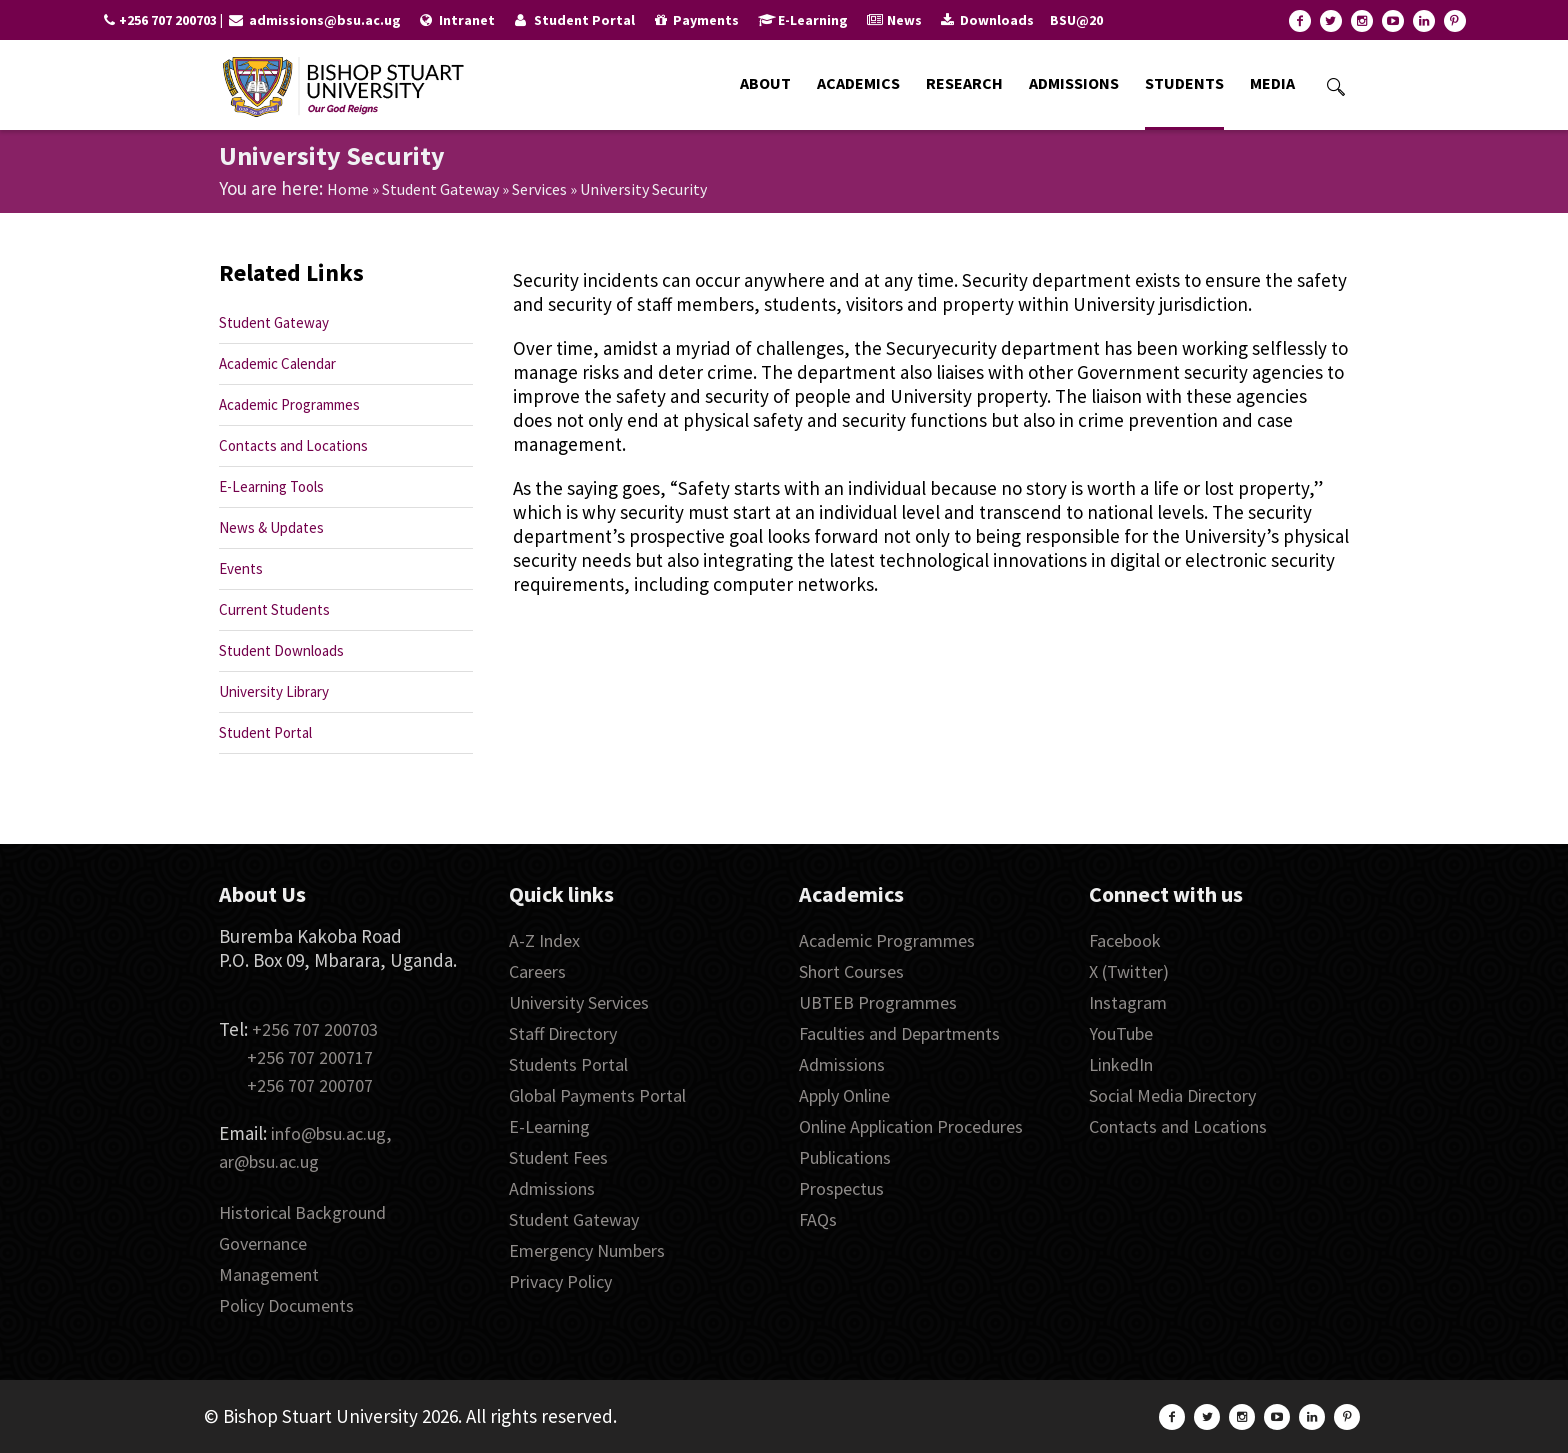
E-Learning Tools (271, 486)
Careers (537, 971)
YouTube (1121, 1033)
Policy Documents (286, 1305)
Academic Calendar (277, 363)
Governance (263, 1243)
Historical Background (302, 1212)
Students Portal (568, 1064)
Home (348, 189)
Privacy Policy (560, 1281)
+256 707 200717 (310, 1057)
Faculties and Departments (899, 1033)
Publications (845, 1157)
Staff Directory (563, 1033)
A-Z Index (544, 940)
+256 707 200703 (315, 1029)
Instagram (1128, 1002)
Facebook (1125, 940)
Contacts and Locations (293, 445)
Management (269, 1274)
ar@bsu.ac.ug (269, 1161)
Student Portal (265, 732)
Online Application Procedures (911, 1126)
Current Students (274, 609)
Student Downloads (281, 650)
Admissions (552, 1188)
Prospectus (841, 1188)
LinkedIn (1121, 1064)
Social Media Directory (1172, 1095)
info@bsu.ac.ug (328, 1133)
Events (241, 568)
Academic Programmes (289, 404)
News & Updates (271, 527)
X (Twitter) (1129, 971)
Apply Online (844, 1095)
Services (539, 189)
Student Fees (558, 1157)
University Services (579, 1002)
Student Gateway (440, 189)
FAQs (818, 1219)
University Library (274, 691)
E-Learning (549, 1126)
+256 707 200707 (310, 1085)
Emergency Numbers (587, 1250)
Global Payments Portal (597, 1095)
